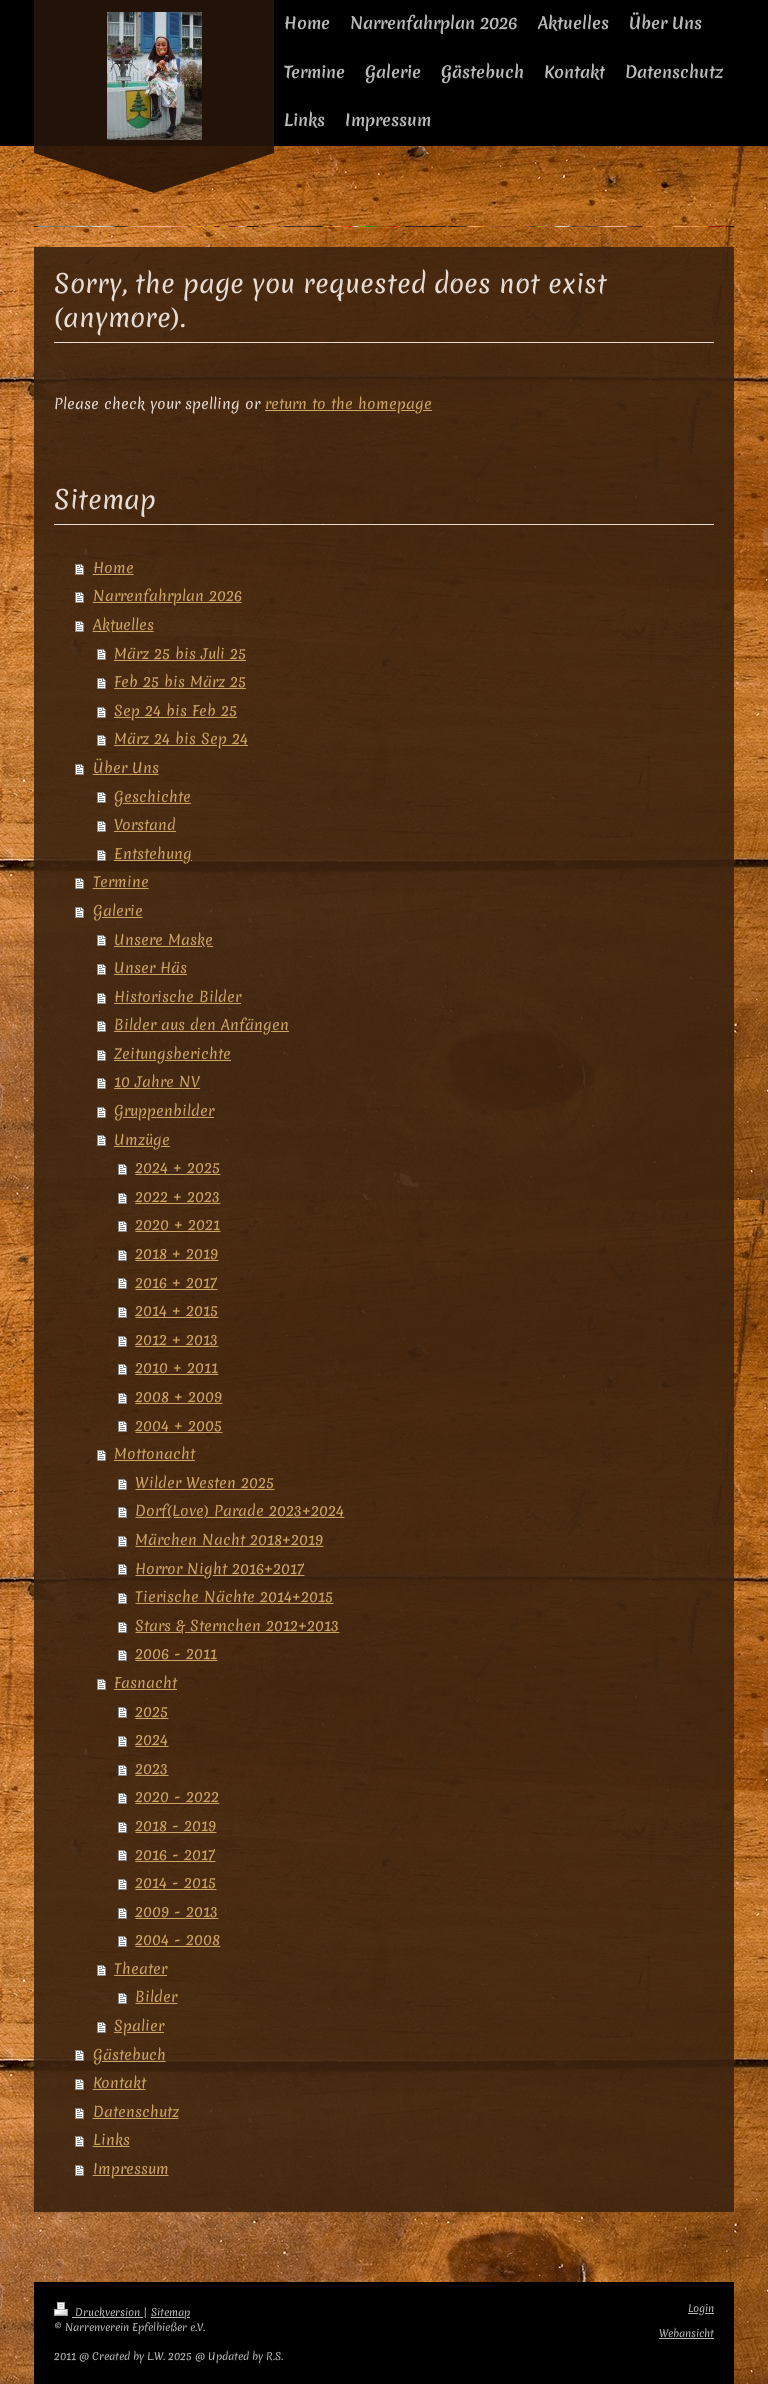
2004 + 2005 (178, 1425)
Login (701, 2308)
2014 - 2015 (175, 1882)
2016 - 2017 (175, 1854)
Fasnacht (145, 1682)
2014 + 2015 (176, 1310)
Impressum (131, 2168)
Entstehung (153, 853)
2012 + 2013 (176, 1339)
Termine (121, 881)
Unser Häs (150, 967)
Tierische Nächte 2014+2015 (234, 1596)
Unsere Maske (163, 939)
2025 (151, 1711)
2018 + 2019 (176, 1253)
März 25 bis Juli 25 (180, 653)
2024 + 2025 (177, 1167)
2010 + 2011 (176, 1367)
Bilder (156, 1996)
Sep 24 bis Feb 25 (175, 710)
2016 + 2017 (176, 1282)
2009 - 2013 (176, 1911)
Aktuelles (123, 624)
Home (113, 567)
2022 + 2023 (177, 1196)
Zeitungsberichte (172, 1053)
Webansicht (686, 2333)
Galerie (118, 910)
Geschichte (152, 796)
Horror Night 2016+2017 (219, 1568)
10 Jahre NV (157, 1081)
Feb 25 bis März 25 (180, 681)
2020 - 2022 (177, 1796)
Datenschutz (136, 2111)
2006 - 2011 (176, 1653)
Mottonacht (154, 1453)
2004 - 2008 (177, 1939)
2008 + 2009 (178, 1396)
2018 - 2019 (175, 1825)
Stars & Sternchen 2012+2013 (237, 1625)
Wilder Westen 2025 (204, 1482)
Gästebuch (129, 2054)
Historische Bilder (177, 996)
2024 (151, 1739)
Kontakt (119, 2082)
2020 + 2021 (177, 1224)
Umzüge (142, 1139)
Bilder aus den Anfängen (201, 1024)
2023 (151, 1768)
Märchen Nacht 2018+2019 (229, 1539)
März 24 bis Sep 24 (181, 738)
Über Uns (126, 767)
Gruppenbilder (164, 1110)
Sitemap (170, 2312)
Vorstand (145, 824)
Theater (140, 1968)
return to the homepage (348, 403)
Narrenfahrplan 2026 (167, 595)
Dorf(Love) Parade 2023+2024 (239, 1510)
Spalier (139, 2025)
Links (111, 2139)
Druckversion (98, 2312)
